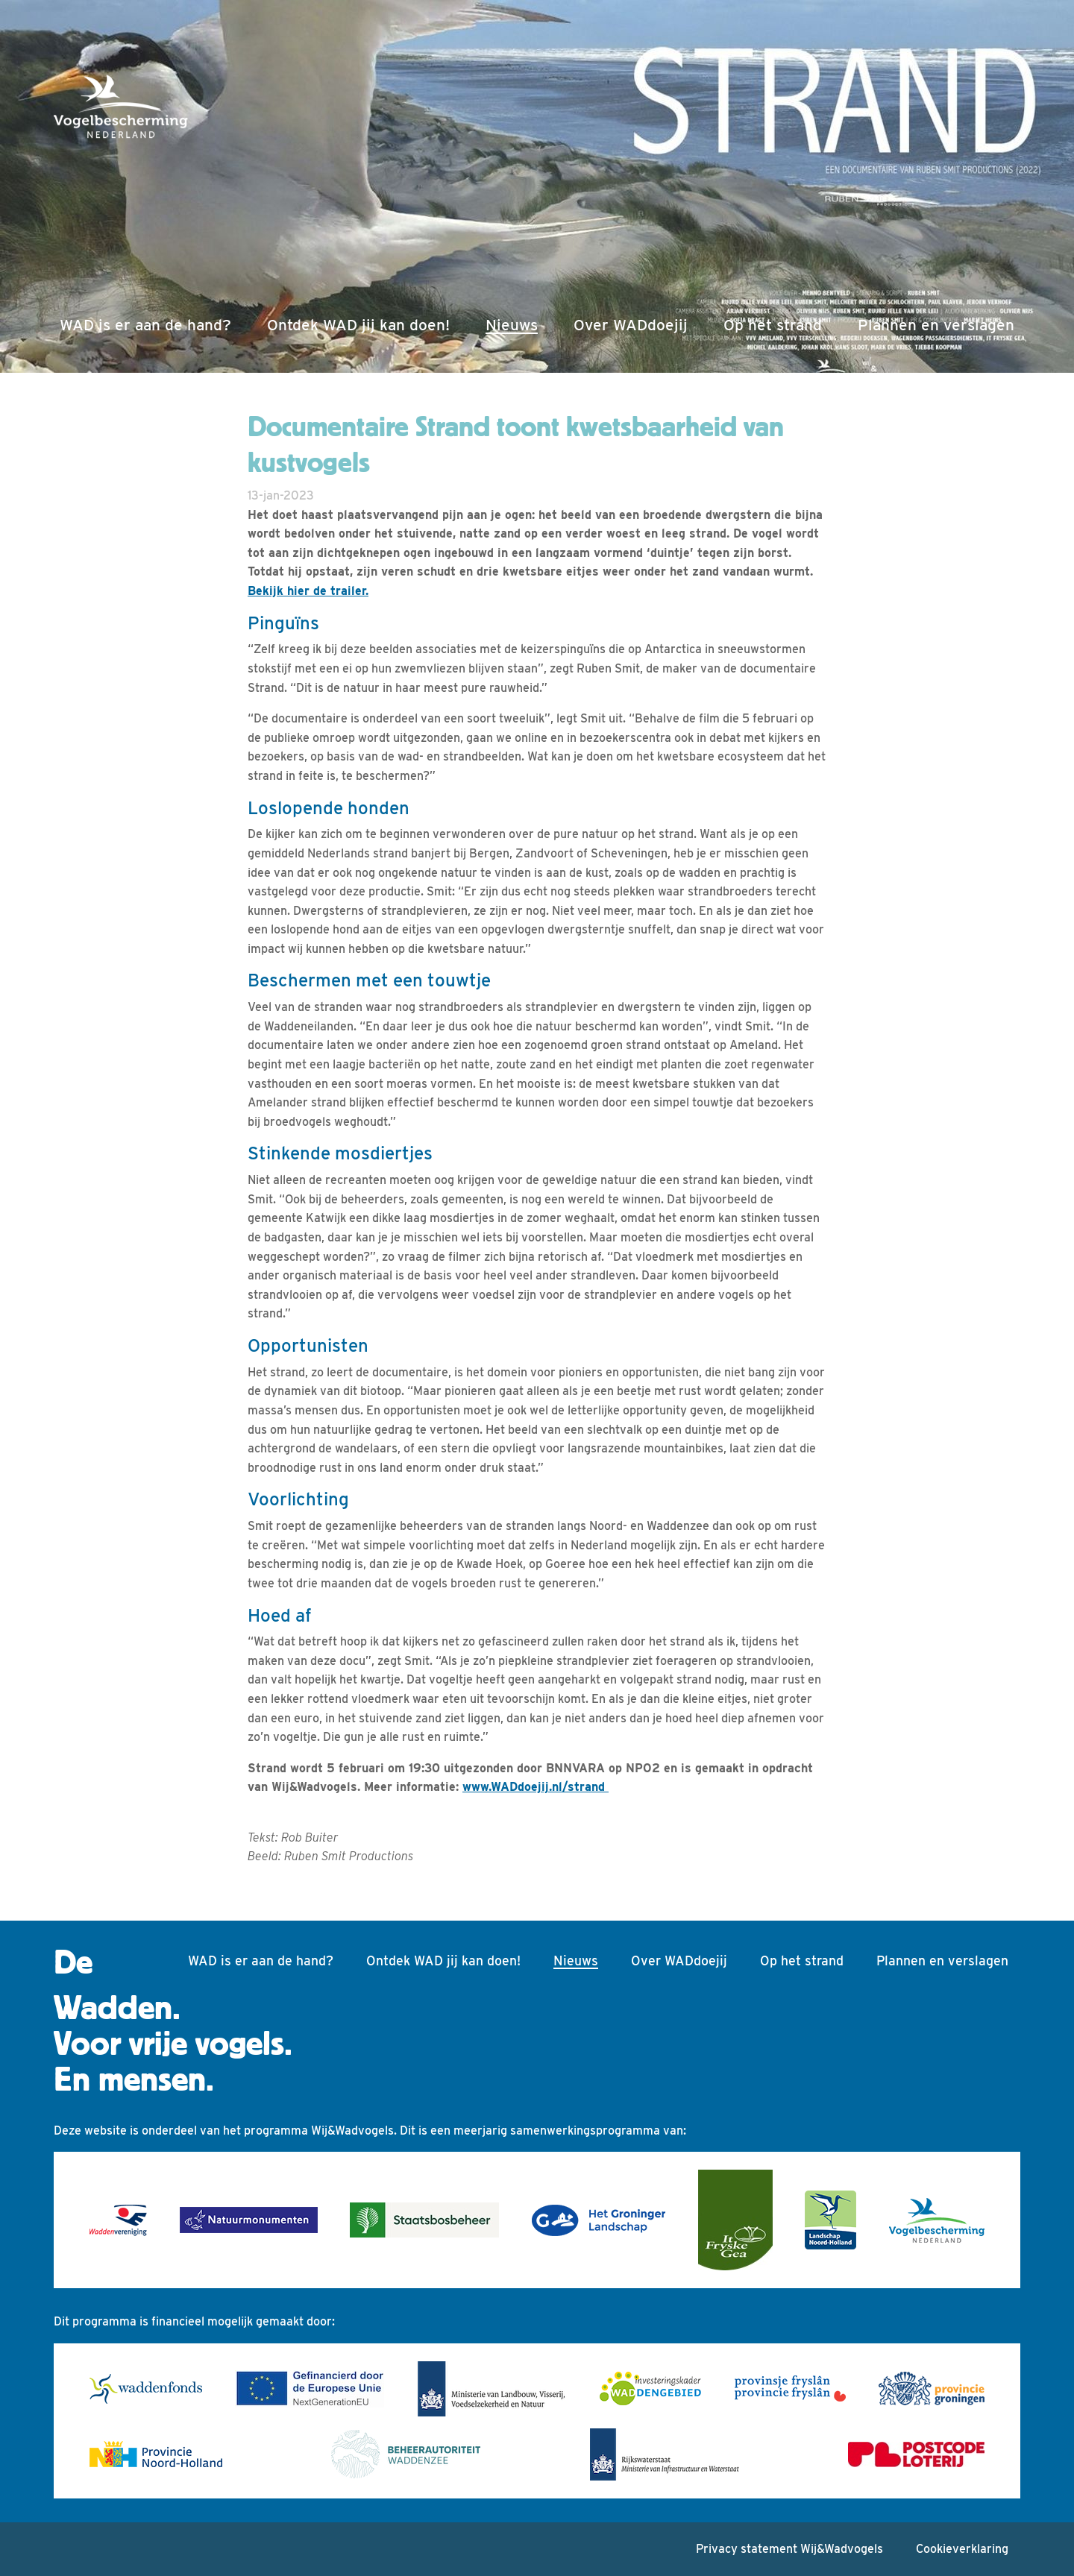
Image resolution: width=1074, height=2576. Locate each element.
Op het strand (772, 324)
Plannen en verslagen (936, 324)
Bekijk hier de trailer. (308, 591)
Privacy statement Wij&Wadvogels (789, 2549)
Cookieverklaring (962, 2549)
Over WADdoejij (631, 324)
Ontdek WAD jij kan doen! (358, 324)
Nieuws (515, 323)
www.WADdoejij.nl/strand (535, 1787)
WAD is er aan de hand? (145, 324)
